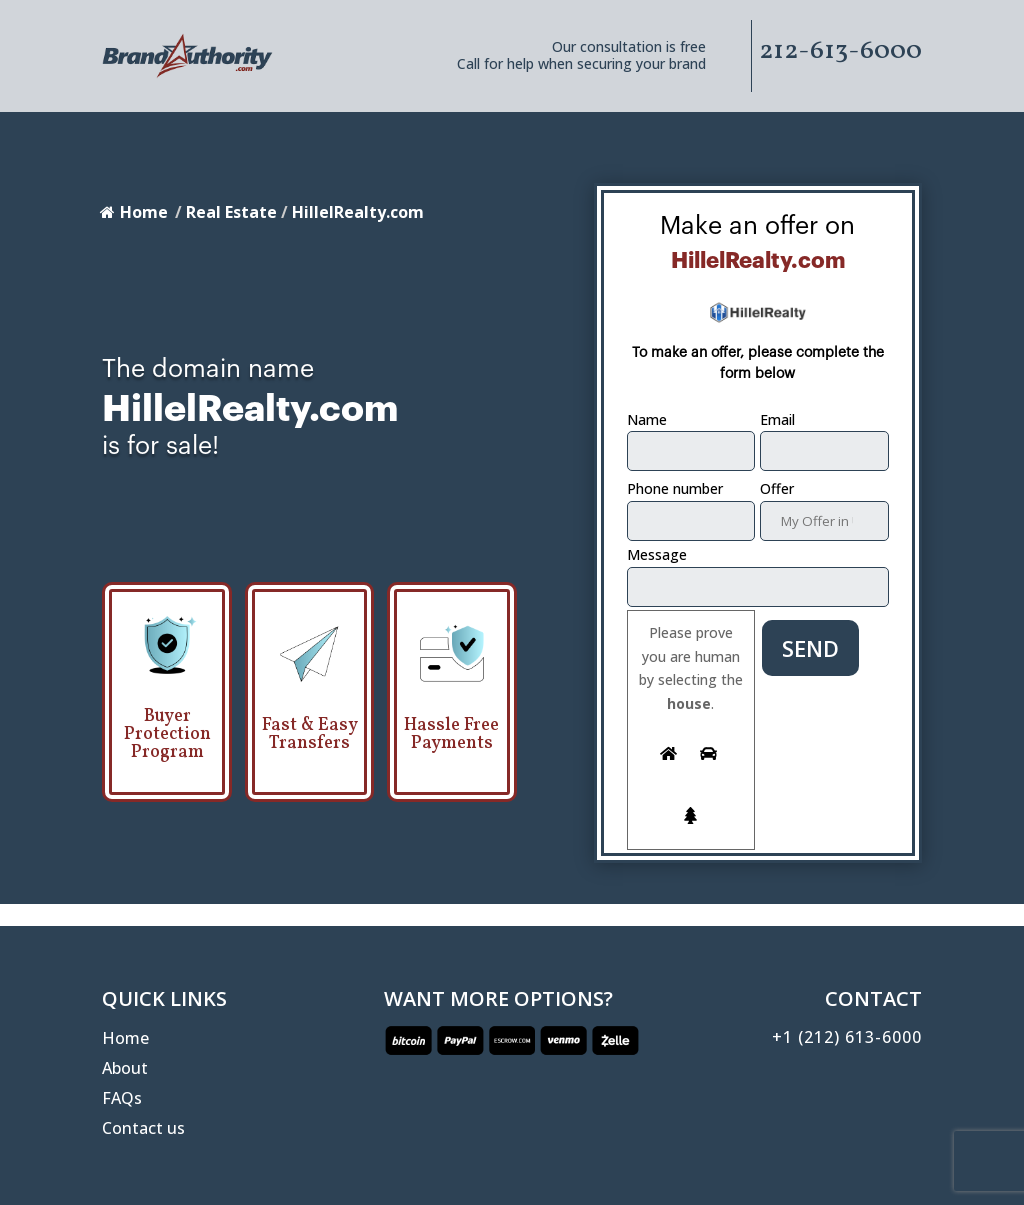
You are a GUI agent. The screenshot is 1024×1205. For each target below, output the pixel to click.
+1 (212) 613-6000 (847, 1037)
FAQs (122, 1100)
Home (134, 212)
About (125, 1070)
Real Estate (231, 212)
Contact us (143, 1130)
